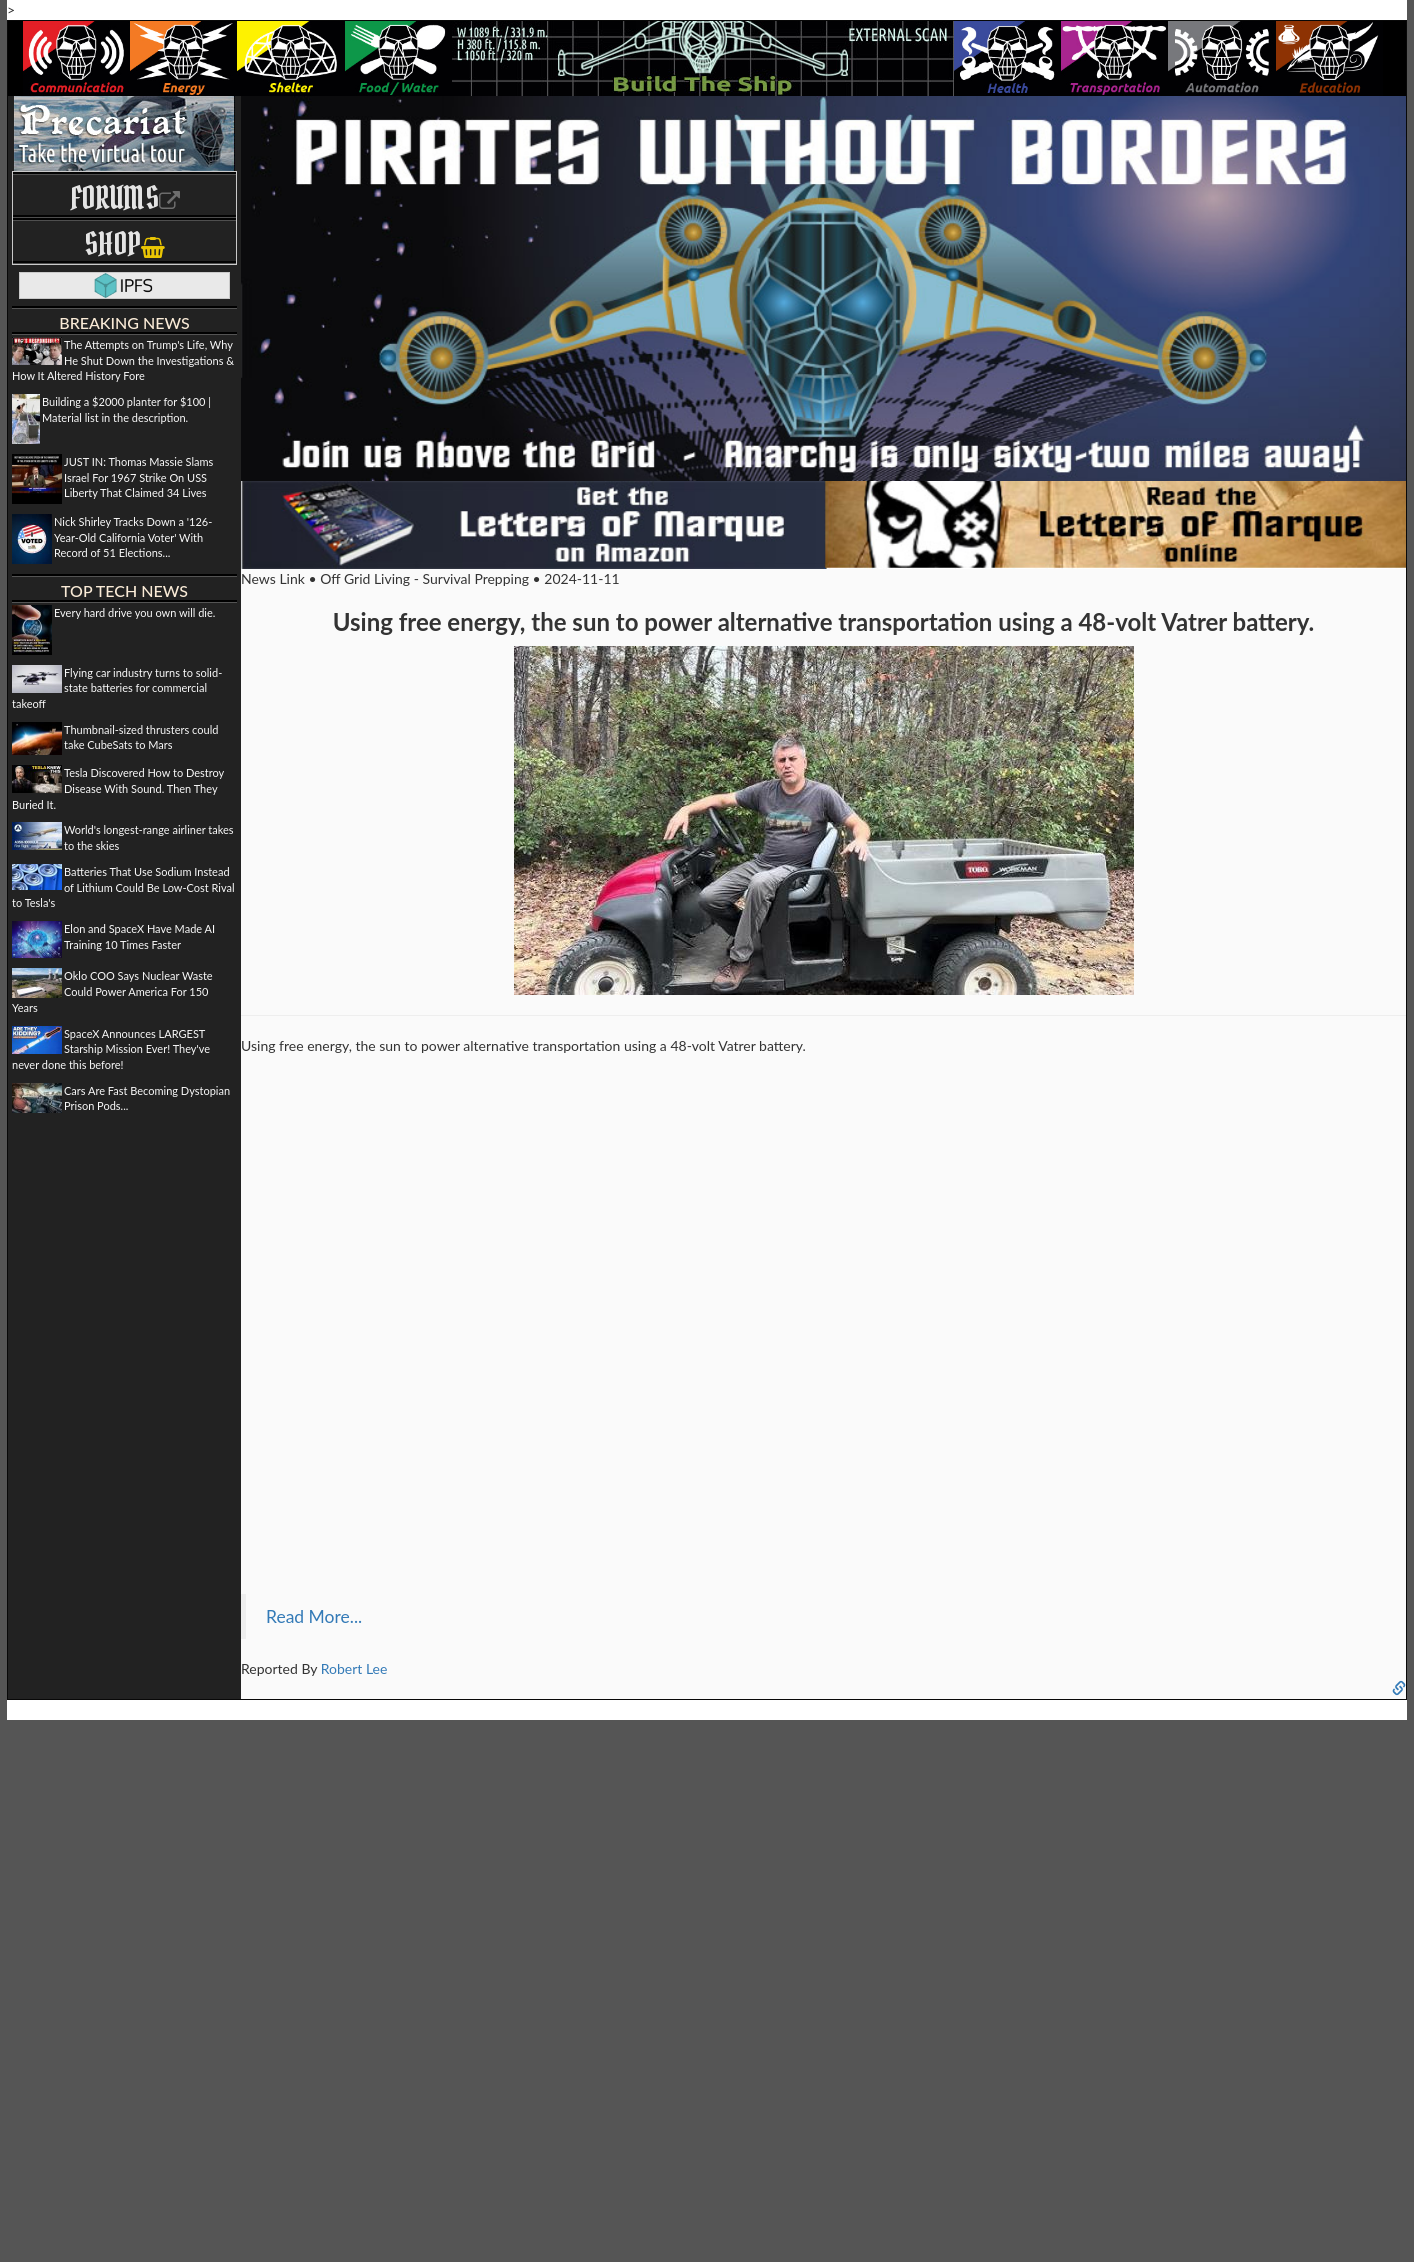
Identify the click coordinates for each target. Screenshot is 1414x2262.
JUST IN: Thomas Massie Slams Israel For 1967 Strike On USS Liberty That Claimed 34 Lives (138, 477)
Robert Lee (354, 1668)
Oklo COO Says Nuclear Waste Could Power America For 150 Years (112, 991)
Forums (125, 197)
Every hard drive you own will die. (134, 612)
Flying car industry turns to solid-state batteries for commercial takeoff (117, 688)
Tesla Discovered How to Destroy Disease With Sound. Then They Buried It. (118, 788)
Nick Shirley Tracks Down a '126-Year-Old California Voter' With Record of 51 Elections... (133, 537)
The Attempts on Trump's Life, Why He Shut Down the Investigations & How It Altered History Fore (123, 360)
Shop (124, 243)
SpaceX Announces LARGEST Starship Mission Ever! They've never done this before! (111, 1049)
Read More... (314, 1616)
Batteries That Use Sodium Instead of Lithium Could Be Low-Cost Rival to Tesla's (123, 887)
